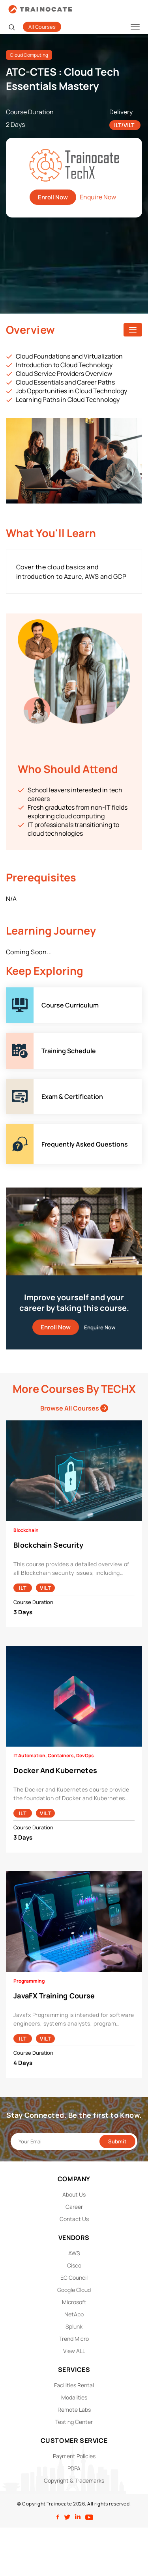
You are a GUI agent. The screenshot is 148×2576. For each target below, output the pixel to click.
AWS (74, 2253)
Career (74, 2206)
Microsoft (74, 2302)
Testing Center (74, 2421)
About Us (74, 2194)
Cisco (74, 2265)
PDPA (74, 2468)
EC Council (74, 2277)
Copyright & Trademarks (74, 2480)
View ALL (74, 2351)
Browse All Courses (74, 1408)
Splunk (74, 2326)
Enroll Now (53, 197)
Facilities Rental (74, 2385)
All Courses (42, 26)
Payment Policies (74, 2456)
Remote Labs (74, 2409)
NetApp (74, 2314)
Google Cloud (74, 2289)
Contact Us (74, 2219)
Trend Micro (74, 2338)
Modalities (74, 2397)
